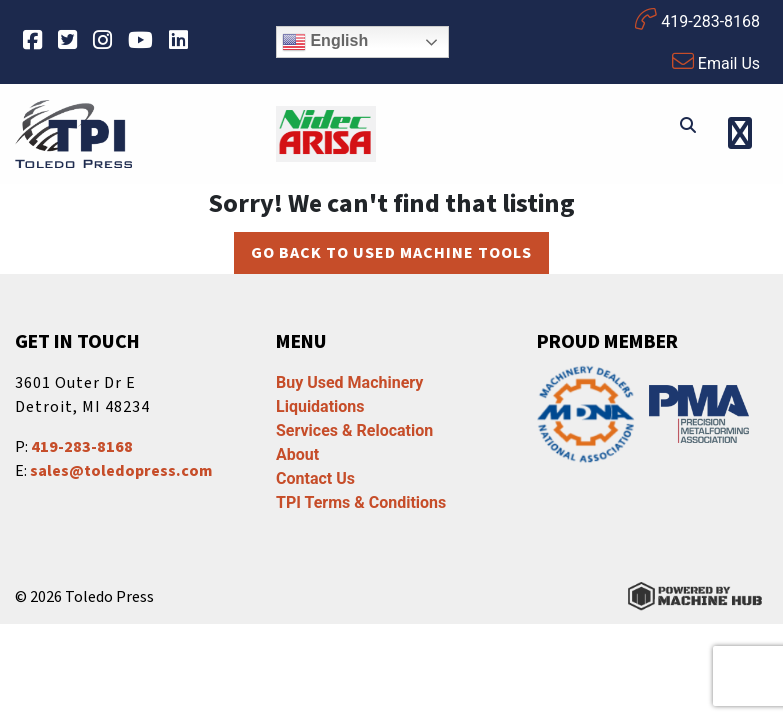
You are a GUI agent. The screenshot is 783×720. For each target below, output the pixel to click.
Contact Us (315, 478)
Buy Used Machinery (349, 382)
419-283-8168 (697, 19)
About (297, 454)
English (325, 42)
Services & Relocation (354, 430)
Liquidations (320, 406)
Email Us (716, 61)
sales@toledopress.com (121, 471)
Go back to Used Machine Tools (391, 253)
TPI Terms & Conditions (361, 502)
